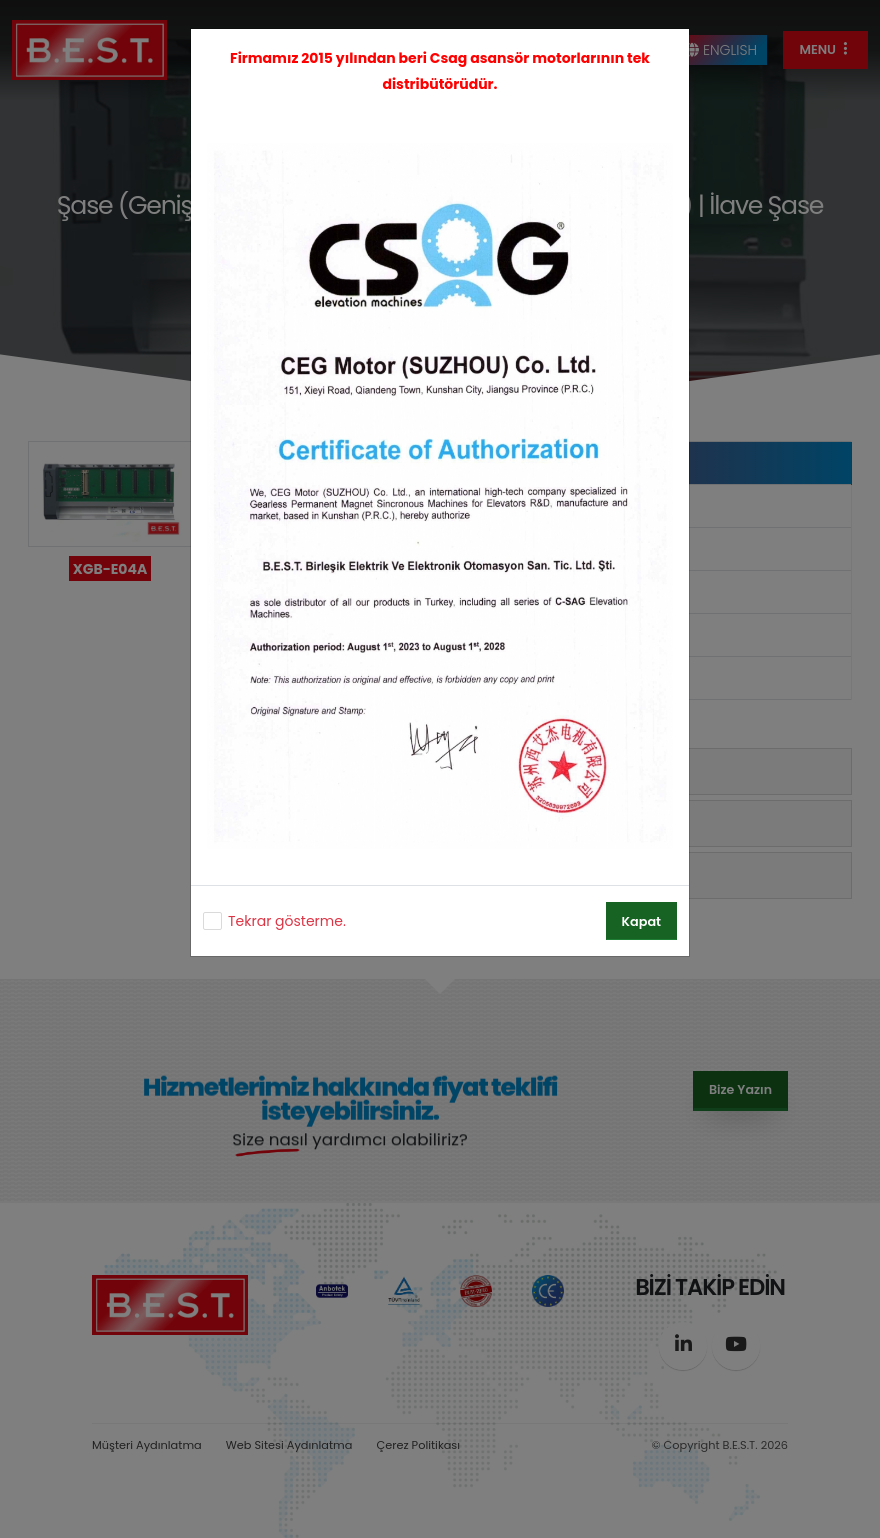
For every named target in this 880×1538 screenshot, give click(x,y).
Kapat (641, 921)
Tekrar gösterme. (287, 921)
